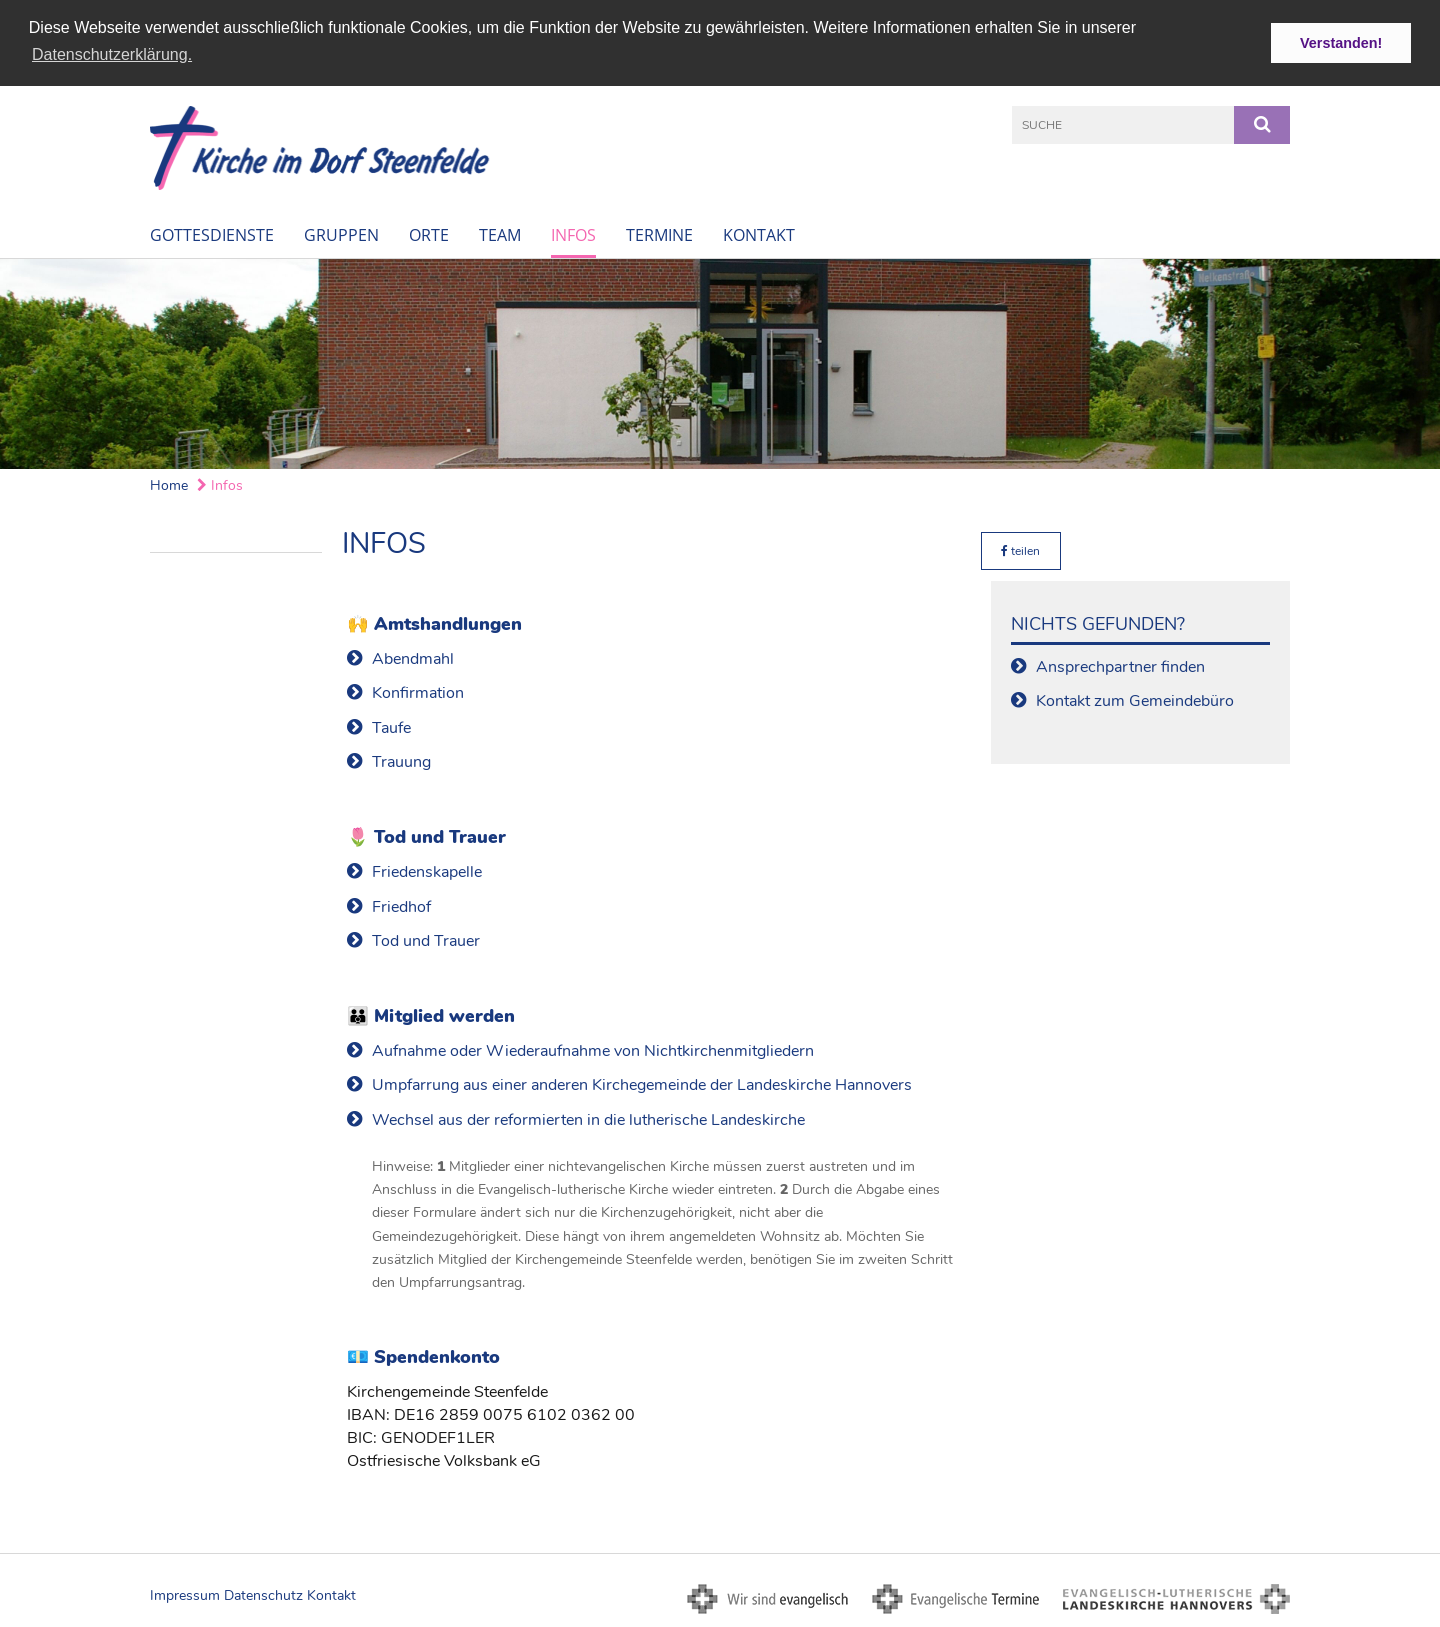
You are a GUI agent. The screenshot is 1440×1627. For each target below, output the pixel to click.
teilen (1020, 550)
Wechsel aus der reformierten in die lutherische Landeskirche (588, 1119)
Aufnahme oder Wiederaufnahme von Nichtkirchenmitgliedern (593, 1050)
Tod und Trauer (426, 940)
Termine (659, 233)
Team (500, 233)
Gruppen (341, 233)
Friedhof (401, 905)
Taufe (391, 726)
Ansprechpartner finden (1120, 666)
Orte (429, 233)
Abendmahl (413, 658)
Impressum (185, 1594)
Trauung (401, 761)
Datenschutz (263, 1594)
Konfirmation (418, 692)
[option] (720, 362)
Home (169, 483)
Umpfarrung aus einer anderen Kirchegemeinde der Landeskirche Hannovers (642, 1084)
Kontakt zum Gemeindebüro (1135, 700)
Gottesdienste (212, 233)
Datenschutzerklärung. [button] (112, 54)
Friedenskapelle (427, 871)
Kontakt (759, 233)
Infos (573, 233)
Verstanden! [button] (1341, 43)
